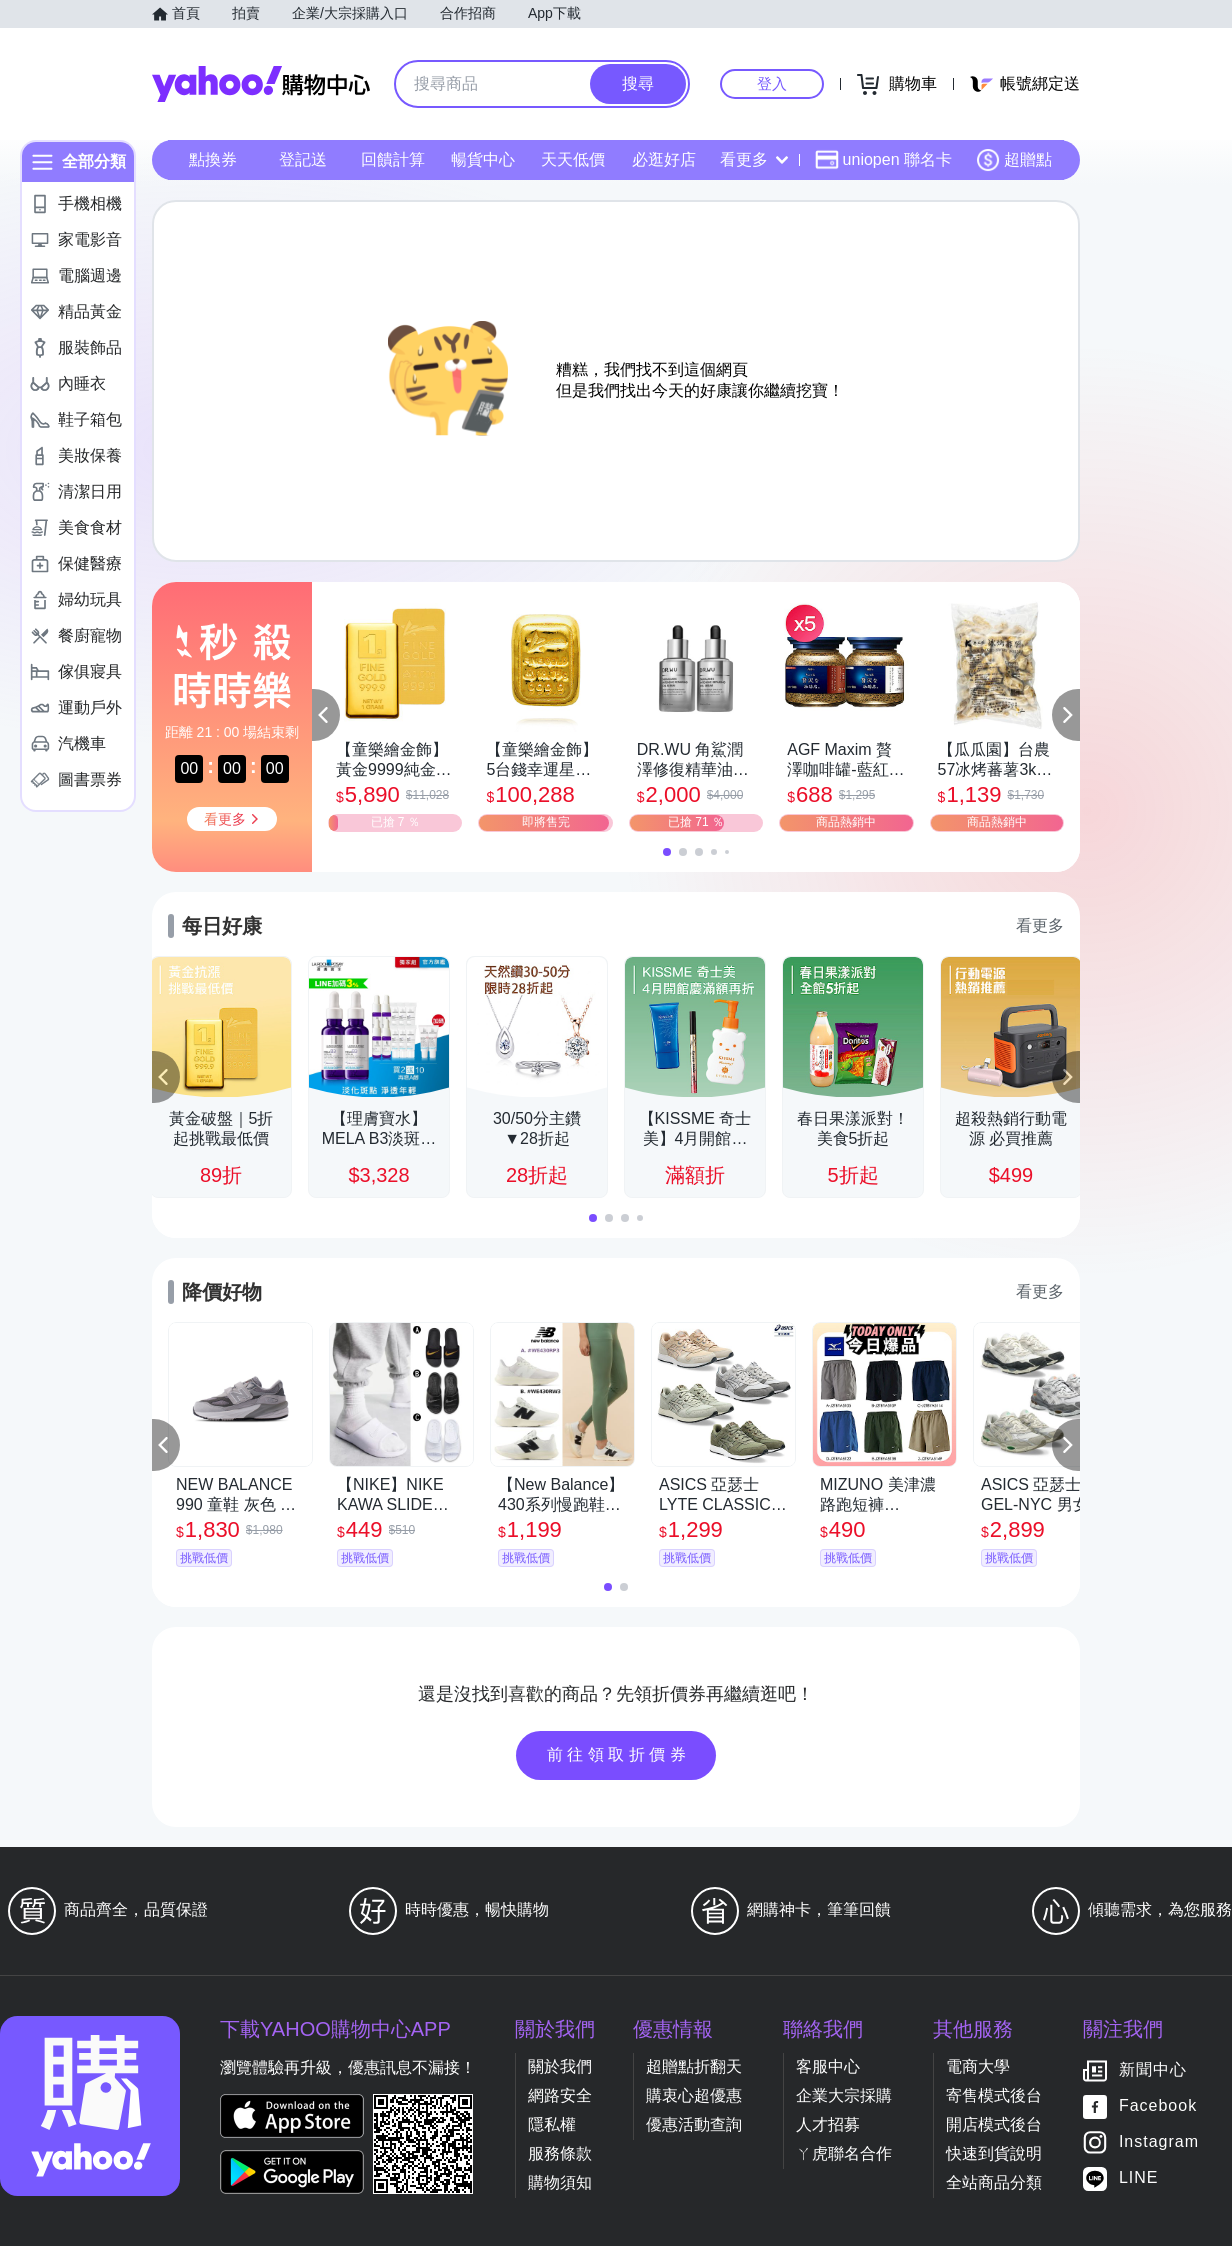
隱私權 (552, 2124)
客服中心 (828, 2066)
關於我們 (560, 2066)
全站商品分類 (994, 2182)
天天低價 (573, 159)
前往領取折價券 (619, 1754)
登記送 (303, 159)
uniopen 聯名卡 (883, 160)
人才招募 (828, 2124)
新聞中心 (1153, 2070)
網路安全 (560, 2095)
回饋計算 (393, 159)
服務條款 (560, 2153)
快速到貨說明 (994, 2153)
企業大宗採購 (844, 2095)
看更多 (754, 159)
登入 (772, 83)
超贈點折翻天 (694, 2066)
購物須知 (560, 2182)
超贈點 (1014, 160)
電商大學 (978, 2066)
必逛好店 (664, 159)
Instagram (1159, 2142)
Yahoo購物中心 (261, 84)
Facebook (1158, 2106)
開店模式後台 (994, 2124)
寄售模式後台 (994, 2095)
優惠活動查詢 (694, 2124)
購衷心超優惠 (694, 2095)
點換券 (213, 159)
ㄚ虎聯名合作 (844, 2153)
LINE (1139, 2178)
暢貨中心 (483, 159)
